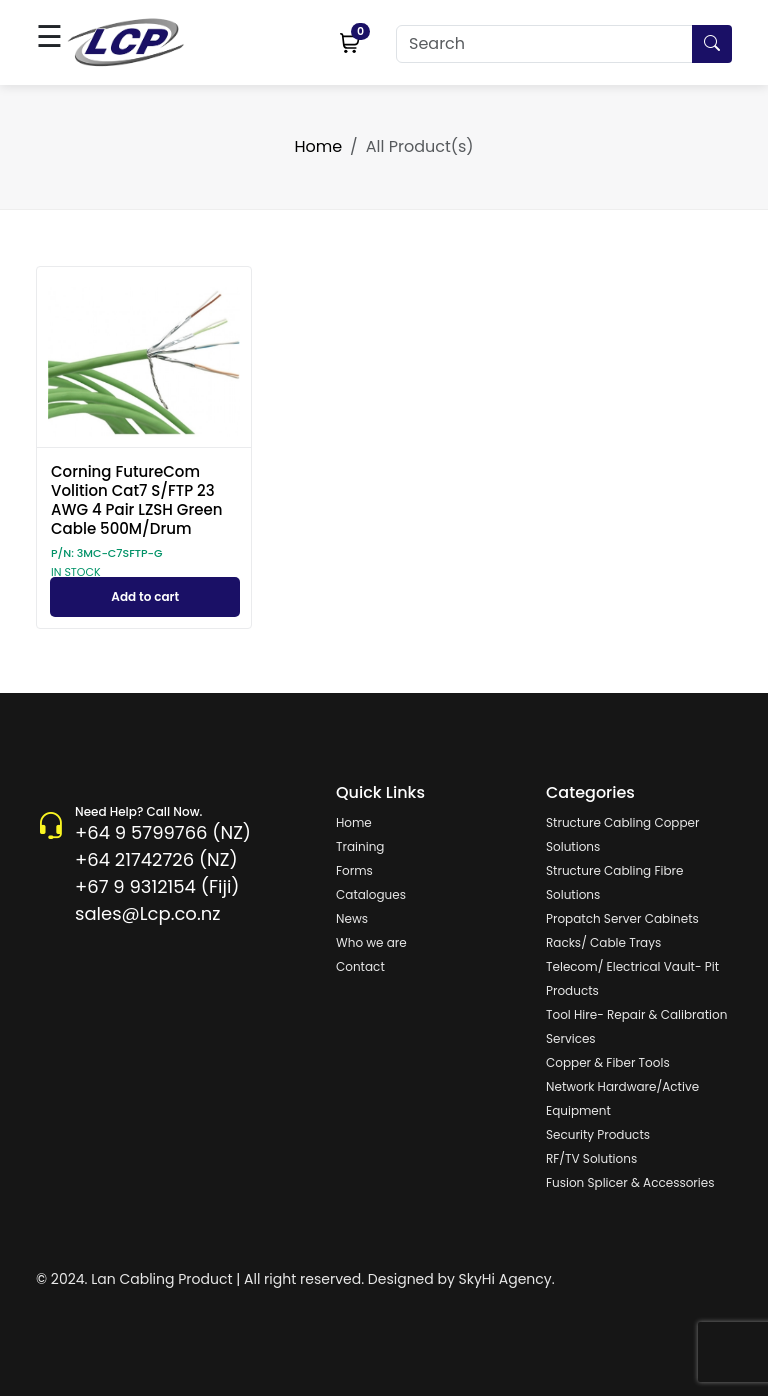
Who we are (371, 942)
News (352, 918)
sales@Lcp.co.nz (147, 913)
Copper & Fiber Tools (608, 1062)
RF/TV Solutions (591, 1158)
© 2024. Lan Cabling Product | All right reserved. (200, 1279)
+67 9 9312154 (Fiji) (157, 886)
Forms (354, 870)
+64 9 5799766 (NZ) (163, 832)
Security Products (598, 1134)
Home (318, 146)
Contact (360, 966)
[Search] (564, 44)
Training (360, 846)
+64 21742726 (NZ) (156, 859)
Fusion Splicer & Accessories (630, 1182)
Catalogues (371, 894)
